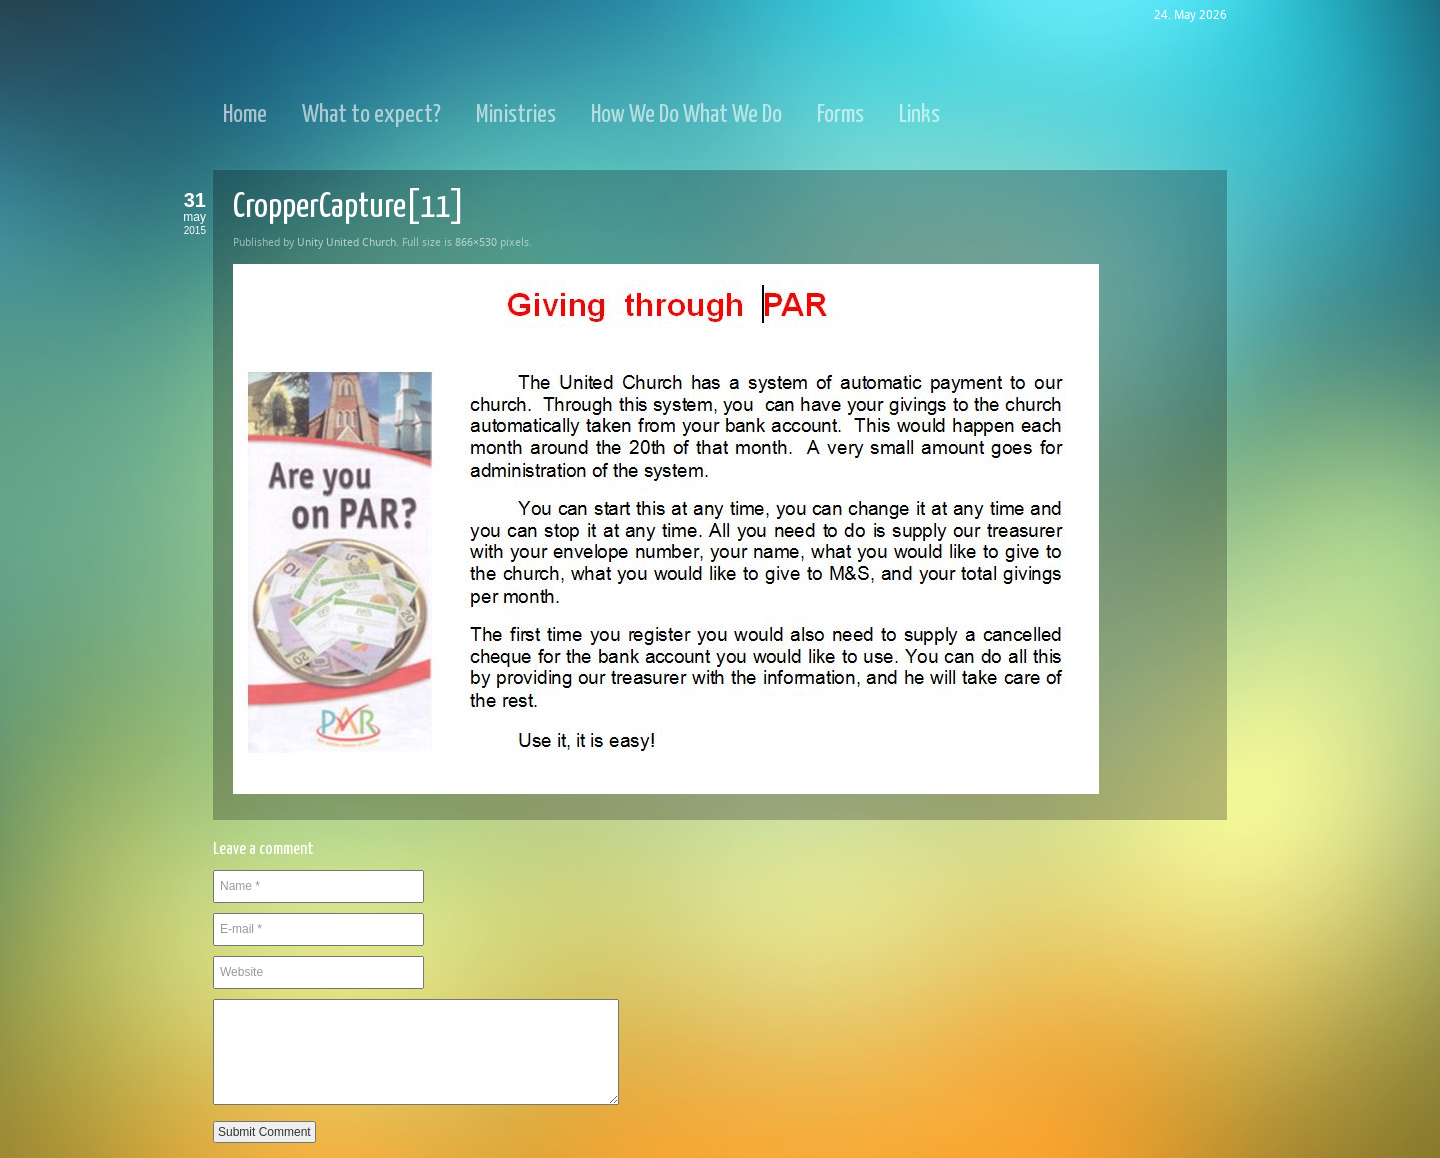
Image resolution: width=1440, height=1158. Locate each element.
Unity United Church (346, 242)
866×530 (476, 242)
